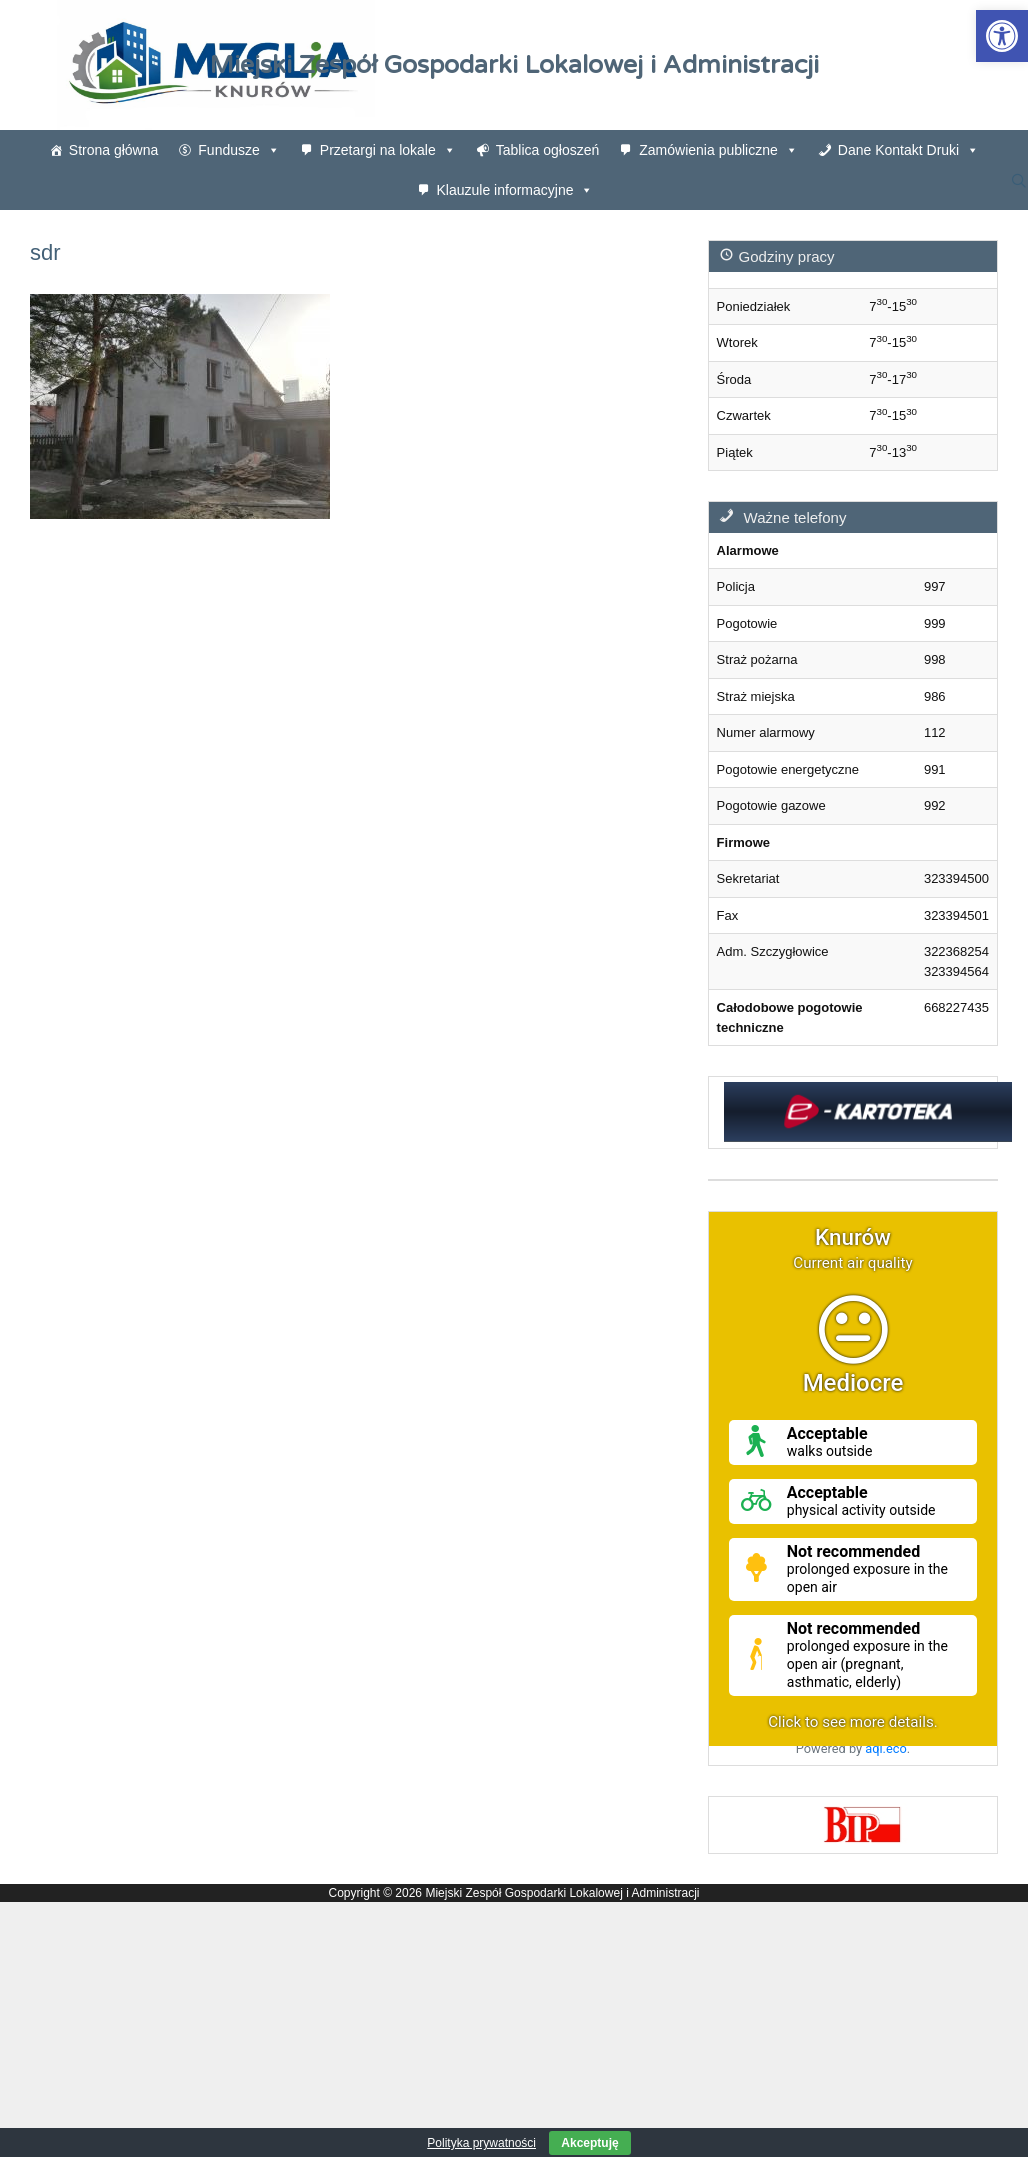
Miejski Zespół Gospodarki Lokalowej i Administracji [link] (514, 65)
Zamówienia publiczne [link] (718, 150)
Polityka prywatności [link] (481, 2143)
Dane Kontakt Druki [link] (908, 150)
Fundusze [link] (238, 150)
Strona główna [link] (114, 150)
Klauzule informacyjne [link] (515, 190)
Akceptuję (589, 2143)
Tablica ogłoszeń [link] (548, 150)
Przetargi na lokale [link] (388, 150)
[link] (1002, 36)
